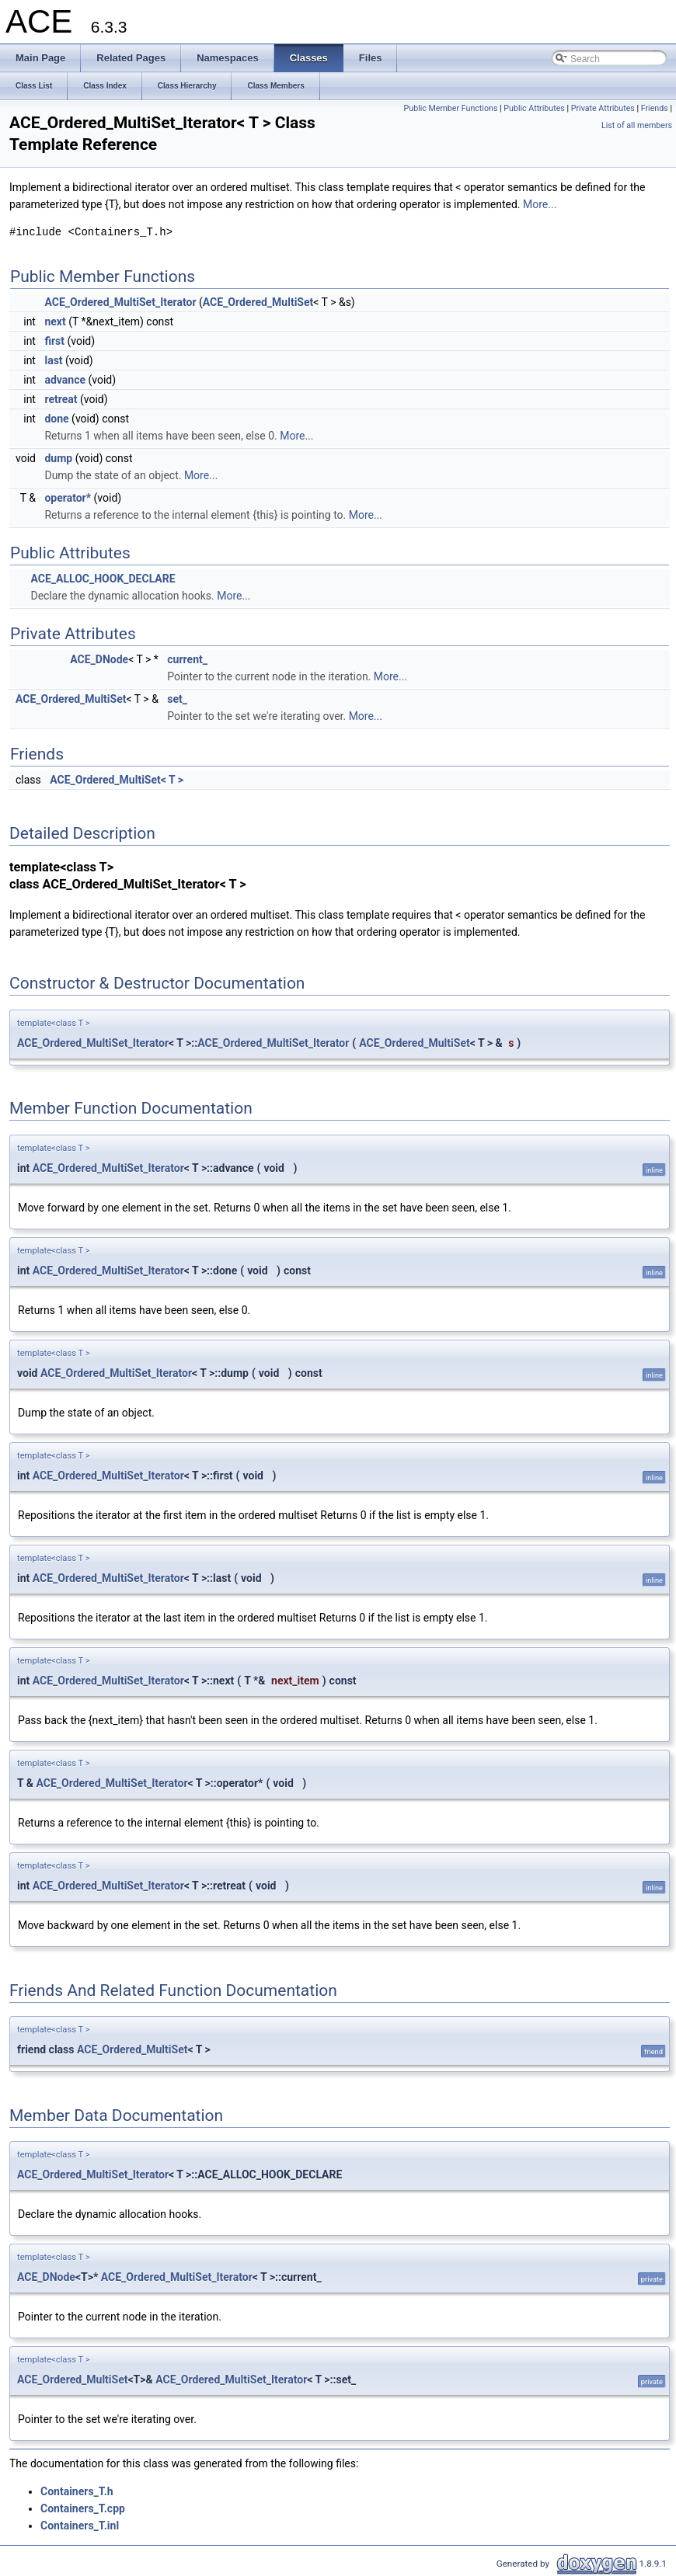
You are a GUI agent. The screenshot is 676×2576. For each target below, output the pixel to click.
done (56, 418)
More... (539, 204)
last (53, 360)
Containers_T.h (76, 2491)
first (54, 341)
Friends (654, 108)
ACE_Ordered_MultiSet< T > (116, 779)
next (54, 321)
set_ (177, 699)
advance (64, 380)
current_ (187, 659)
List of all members (636, 125)
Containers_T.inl (79, 2525)
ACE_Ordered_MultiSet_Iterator (120, 302)
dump (58, 458)
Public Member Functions (451, 108)
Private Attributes (603, 108)
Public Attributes (534, 108)
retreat (60, 399)
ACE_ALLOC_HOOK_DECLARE (102, 578)
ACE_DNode (99, 659)
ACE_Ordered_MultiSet (258, 302)
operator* (67, 498)
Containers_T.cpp (82, 2508)
